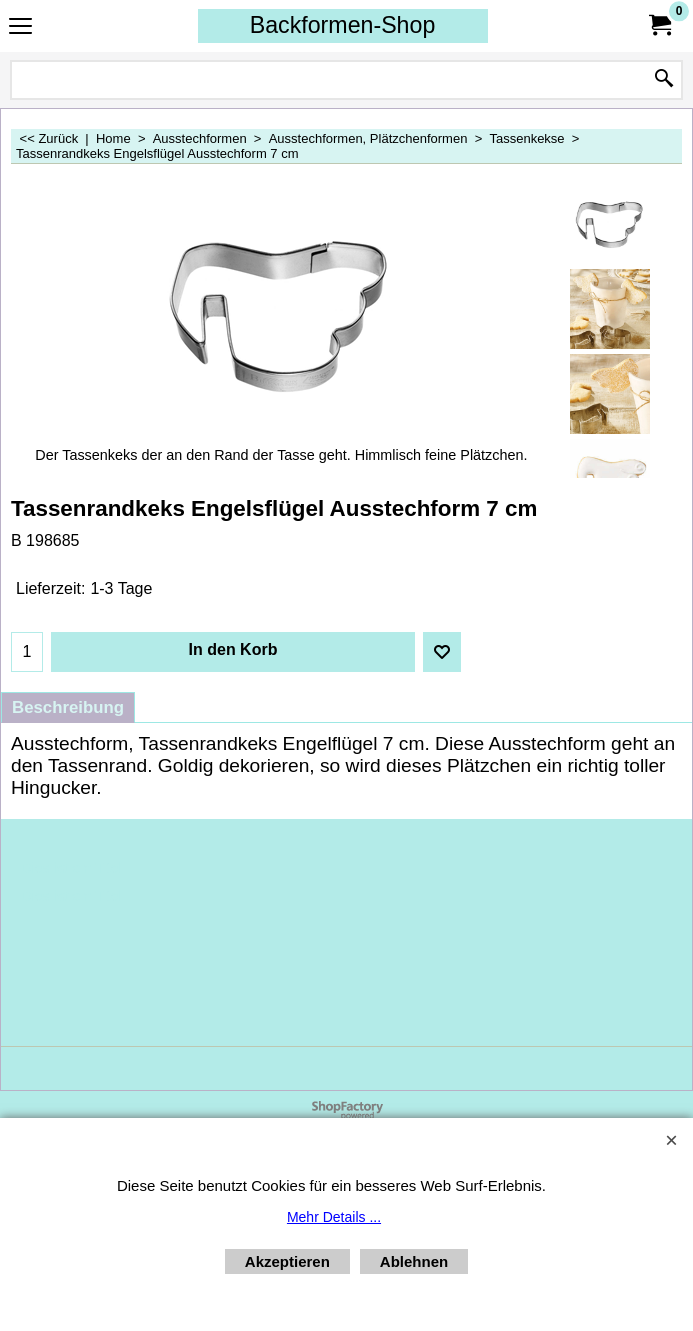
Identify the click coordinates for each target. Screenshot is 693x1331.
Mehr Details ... (334, 1217)
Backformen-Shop (343, 25)
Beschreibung (68, 707)
